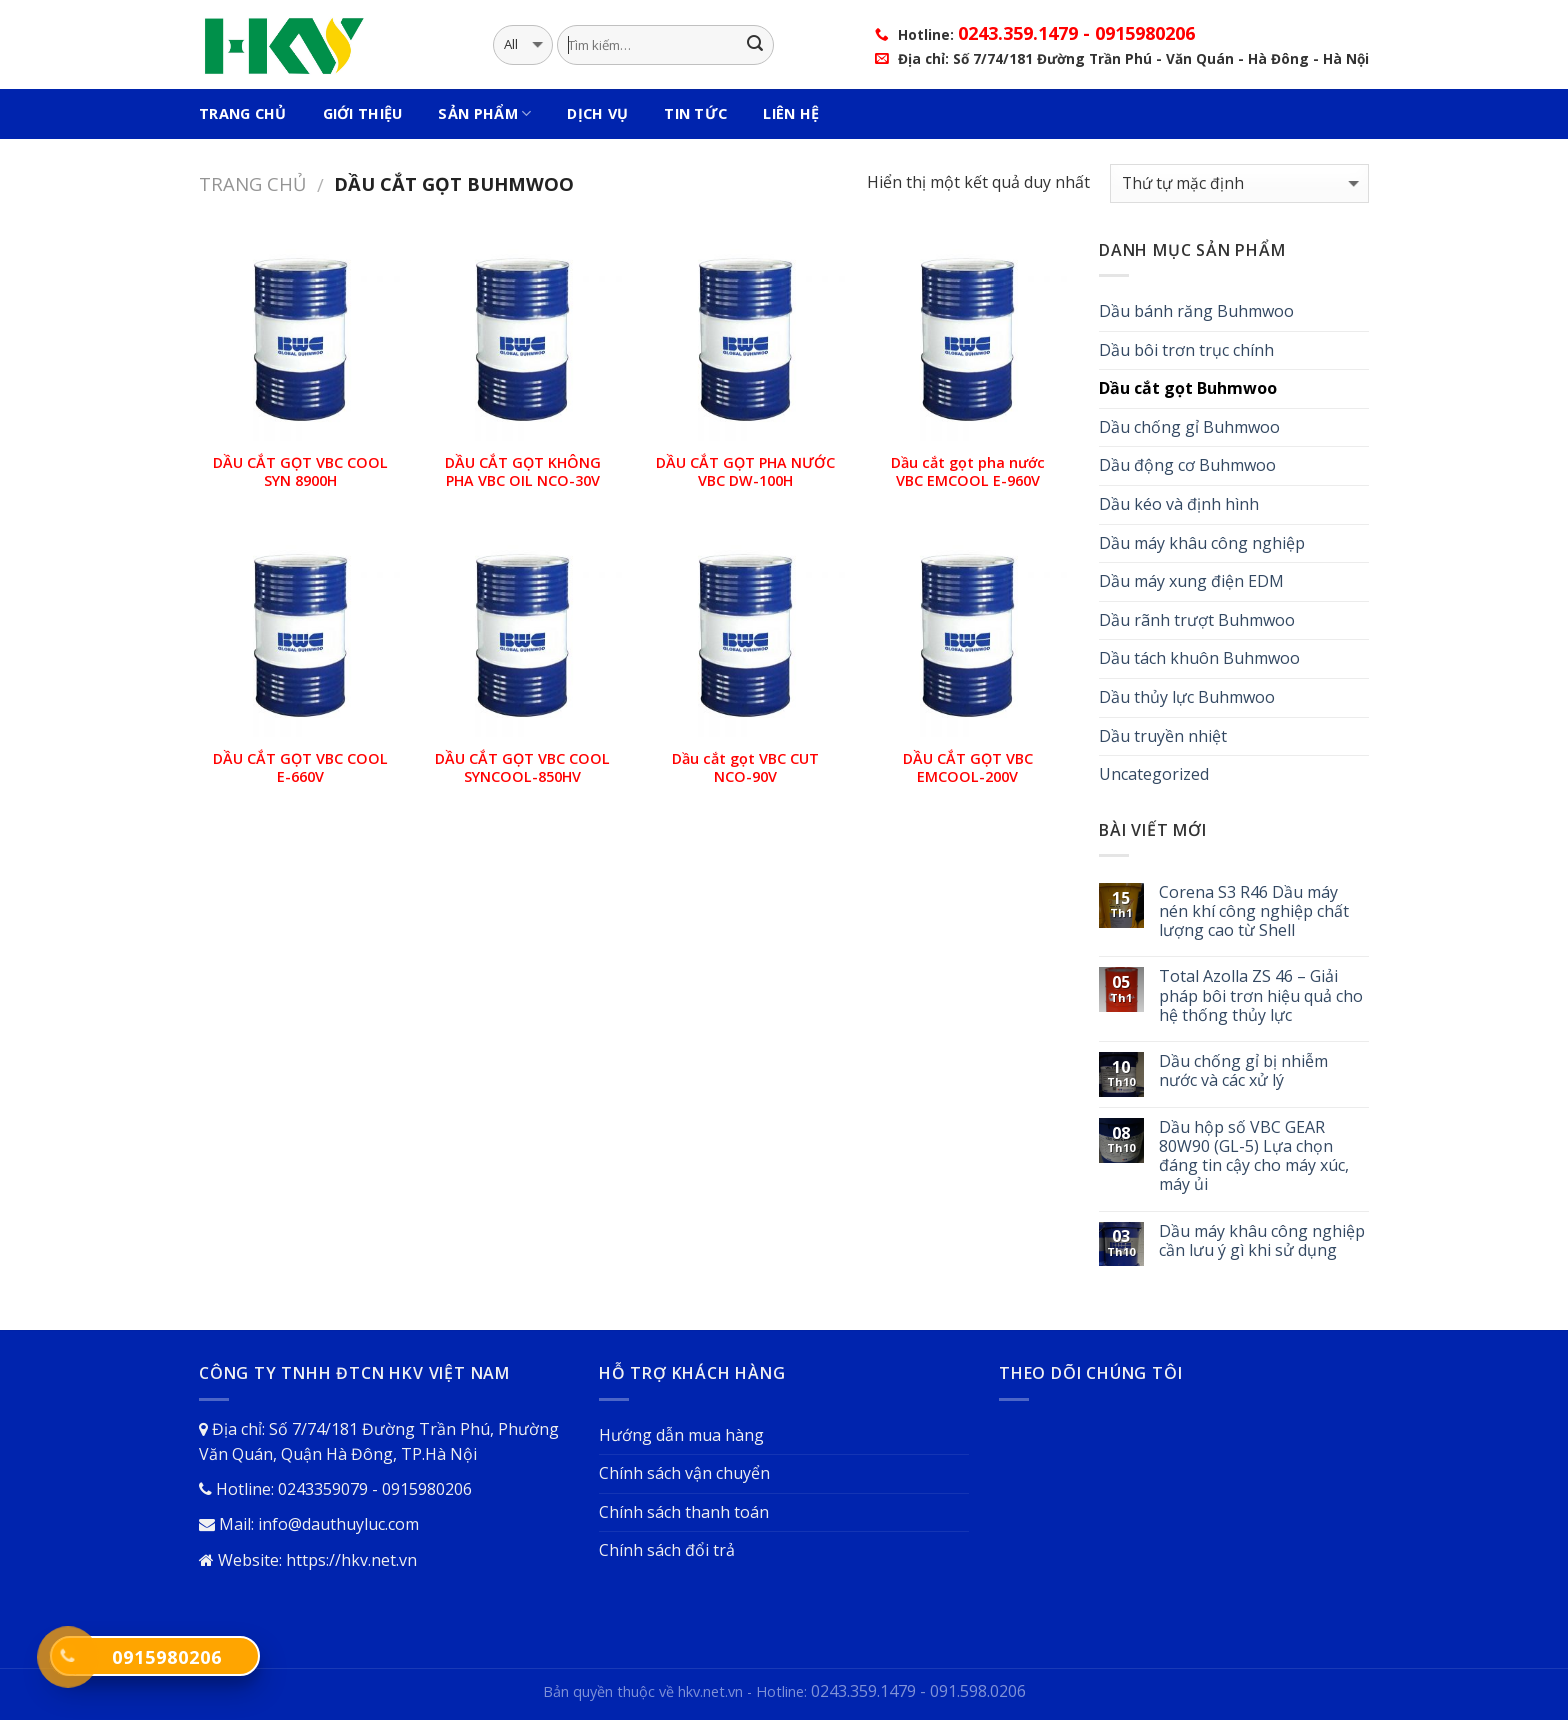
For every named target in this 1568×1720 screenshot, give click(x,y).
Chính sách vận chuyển (684, 1473)
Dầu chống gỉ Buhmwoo (1189, 427)
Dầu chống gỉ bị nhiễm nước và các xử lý (1243, 1071)
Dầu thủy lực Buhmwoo (1187, 697)
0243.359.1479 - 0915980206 (1076, 33)
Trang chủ (252, 183)
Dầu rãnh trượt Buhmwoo (1197, 620)
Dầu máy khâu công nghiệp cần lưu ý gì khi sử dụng (1262, 1241)
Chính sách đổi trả (667, 1550)
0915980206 (167, 1657)
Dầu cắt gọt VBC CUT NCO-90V (745, 768)
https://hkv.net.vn (351, 1560)
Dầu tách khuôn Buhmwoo (1199, 658)
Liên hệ (791, 113)
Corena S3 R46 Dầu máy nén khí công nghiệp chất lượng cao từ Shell (1254, 912)
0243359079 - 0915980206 (375, 1489)
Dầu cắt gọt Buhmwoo (1188, 388)
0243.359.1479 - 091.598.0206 (918, 1691)
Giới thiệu (363, 113)
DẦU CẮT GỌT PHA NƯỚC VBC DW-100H (745, 472)
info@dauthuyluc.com (338, 1524)
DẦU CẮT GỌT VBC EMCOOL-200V (968, 768)
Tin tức (695, 113)
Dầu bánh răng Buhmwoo (1196, 311)
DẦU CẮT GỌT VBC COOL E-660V (300, 768)
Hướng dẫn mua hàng (681, 1435)
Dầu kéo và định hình (1179, 504)
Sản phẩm (484, 114)
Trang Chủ (243, 113)
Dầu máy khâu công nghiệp (1202, 543)
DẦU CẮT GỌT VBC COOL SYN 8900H (300, 472)
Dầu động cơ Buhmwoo (1187, 465)
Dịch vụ (597, 113)
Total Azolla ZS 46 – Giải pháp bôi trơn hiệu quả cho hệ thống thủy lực (1261, 996)
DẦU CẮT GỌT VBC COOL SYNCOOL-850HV (522, 768)
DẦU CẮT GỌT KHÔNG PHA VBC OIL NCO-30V (523, 472)
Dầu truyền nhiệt (1163, 736)
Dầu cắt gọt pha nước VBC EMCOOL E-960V (968, 472)
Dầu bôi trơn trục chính (1186, 350)
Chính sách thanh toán (684, 1512)
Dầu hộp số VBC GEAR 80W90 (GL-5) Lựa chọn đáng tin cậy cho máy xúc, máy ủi (1254, 1156)
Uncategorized (1154, 774)
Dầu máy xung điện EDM (1191, 581)
